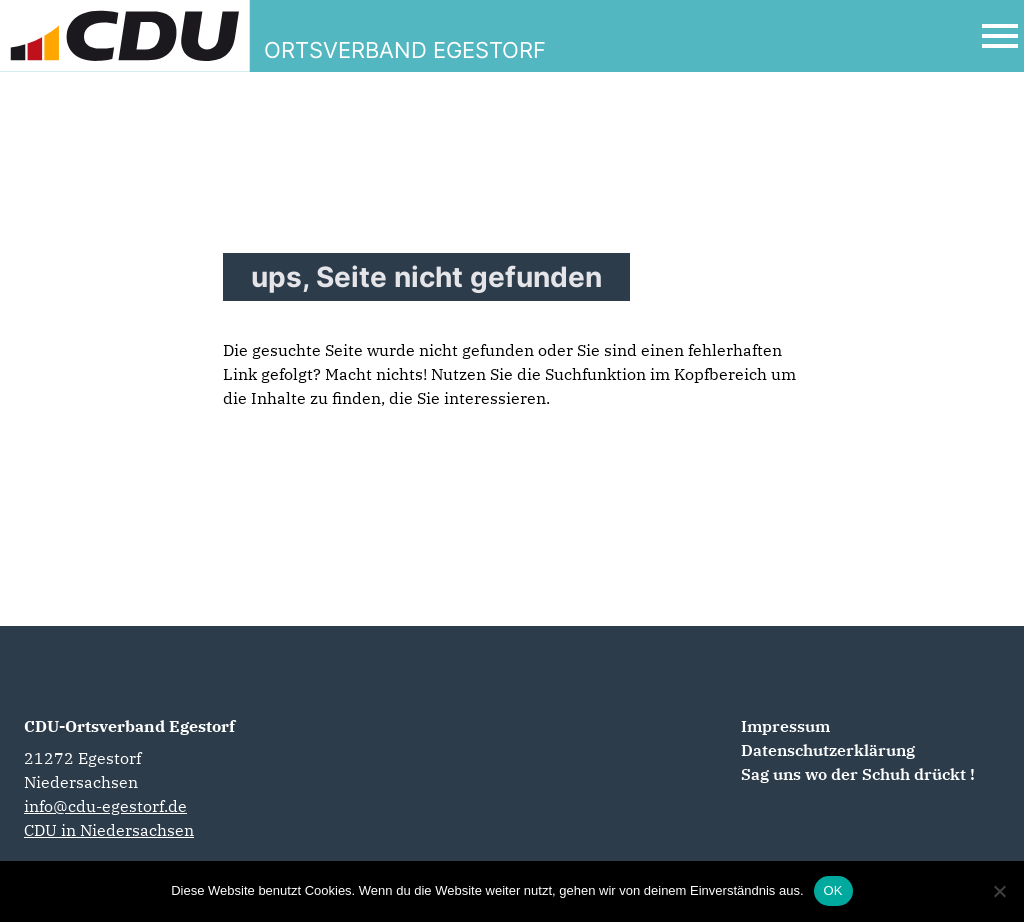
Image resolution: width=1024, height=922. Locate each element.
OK (833, 890)
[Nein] (999, 891)
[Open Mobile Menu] (1000, 36)
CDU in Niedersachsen (109, 830)
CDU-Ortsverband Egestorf (129, 726)
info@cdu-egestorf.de (105, 806)
